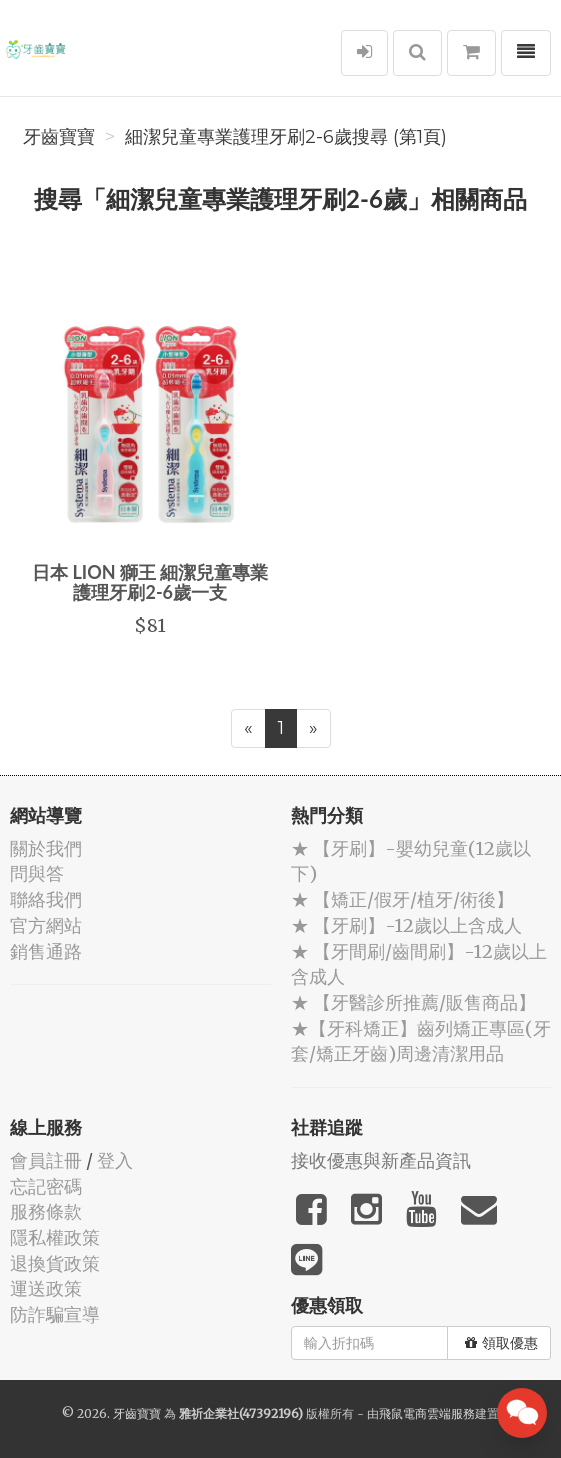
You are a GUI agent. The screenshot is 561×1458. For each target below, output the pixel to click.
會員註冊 (46, 1160)
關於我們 (46, 848)
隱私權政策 (55, 1237)
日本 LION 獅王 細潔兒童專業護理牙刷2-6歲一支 (150, 582)
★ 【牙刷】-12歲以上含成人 (406, 925)
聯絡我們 (46, 899)
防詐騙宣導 (55, 1314)
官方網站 (46, 925)
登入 (115, 1160)
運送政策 (46, 1288)
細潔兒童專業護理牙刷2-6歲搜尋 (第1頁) (286, 137)
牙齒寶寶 (59, 137)
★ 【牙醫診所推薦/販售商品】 (413, 1002)
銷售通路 (46, 951)
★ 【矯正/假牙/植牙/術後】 (402, 899)
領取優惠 (501, 1343)
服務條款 (46, 1211)
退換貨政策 (55, 1263)
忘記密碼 (46, 1186)
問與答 (37, 873)
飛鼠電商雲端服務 (427, 1413)
